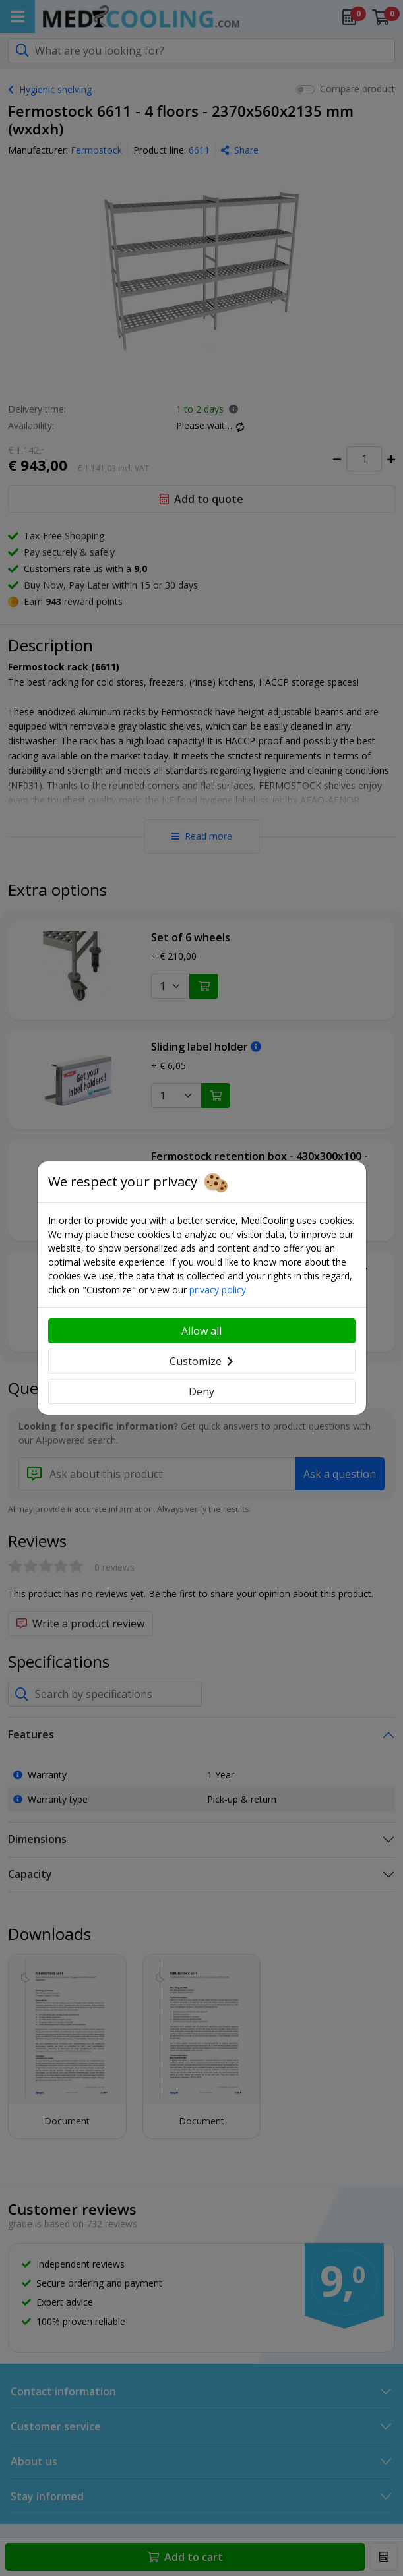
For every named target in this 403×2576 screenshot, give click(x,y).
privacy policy (217, 1289)
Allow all (201, 1331)
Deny (201, 1391)
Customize (201, 1361)
